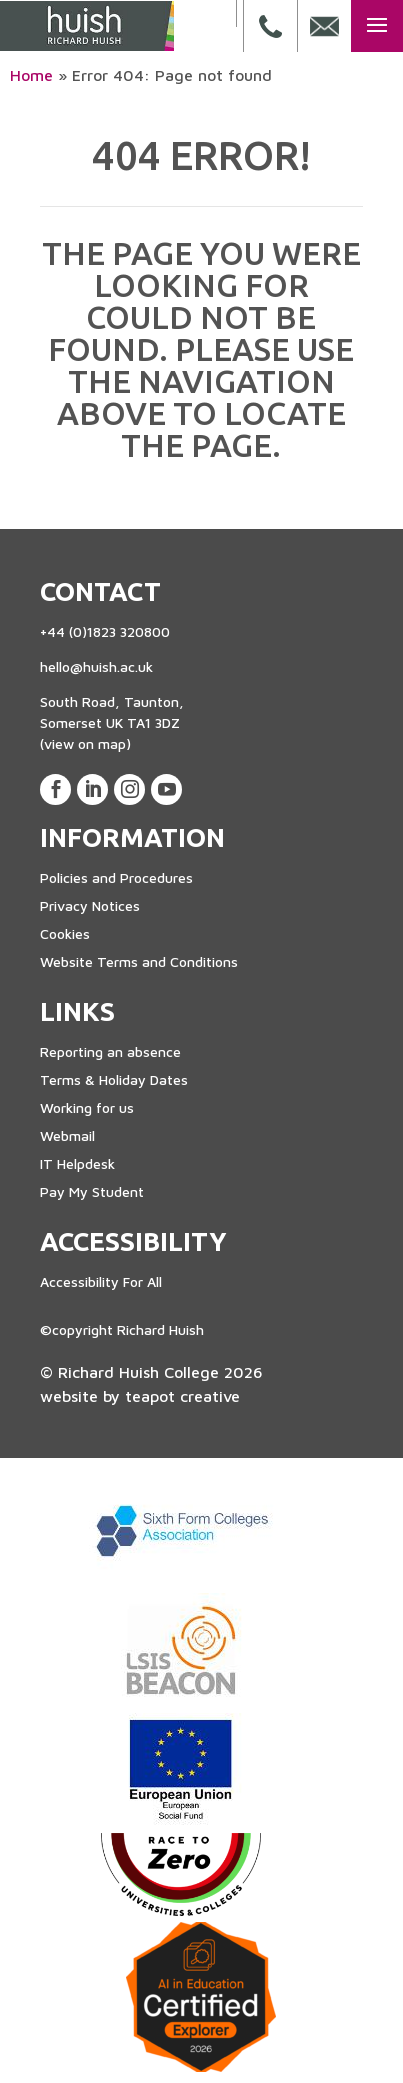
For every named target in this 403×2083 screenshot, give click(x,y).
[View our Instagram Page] (129, 789)
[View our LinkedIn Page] (92, 789)
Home (31, 75)
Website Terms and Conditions (139, 961)
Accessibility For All (101, 1281)
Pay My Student (92, 1191)
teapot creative (182, 1396)
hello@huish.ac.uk (96, 666)
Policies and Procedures (116, 877)
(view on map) (85, 743)
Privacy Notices (90, 905)
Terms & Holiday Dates (114, 1079)
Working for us (87, 1107)
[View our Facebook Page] (55, 789)
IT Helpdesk (77, 1163)
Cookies (65, 933)
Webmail (67, 1135)
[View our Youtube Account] (166, 789)
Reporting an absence (110, 1051)
